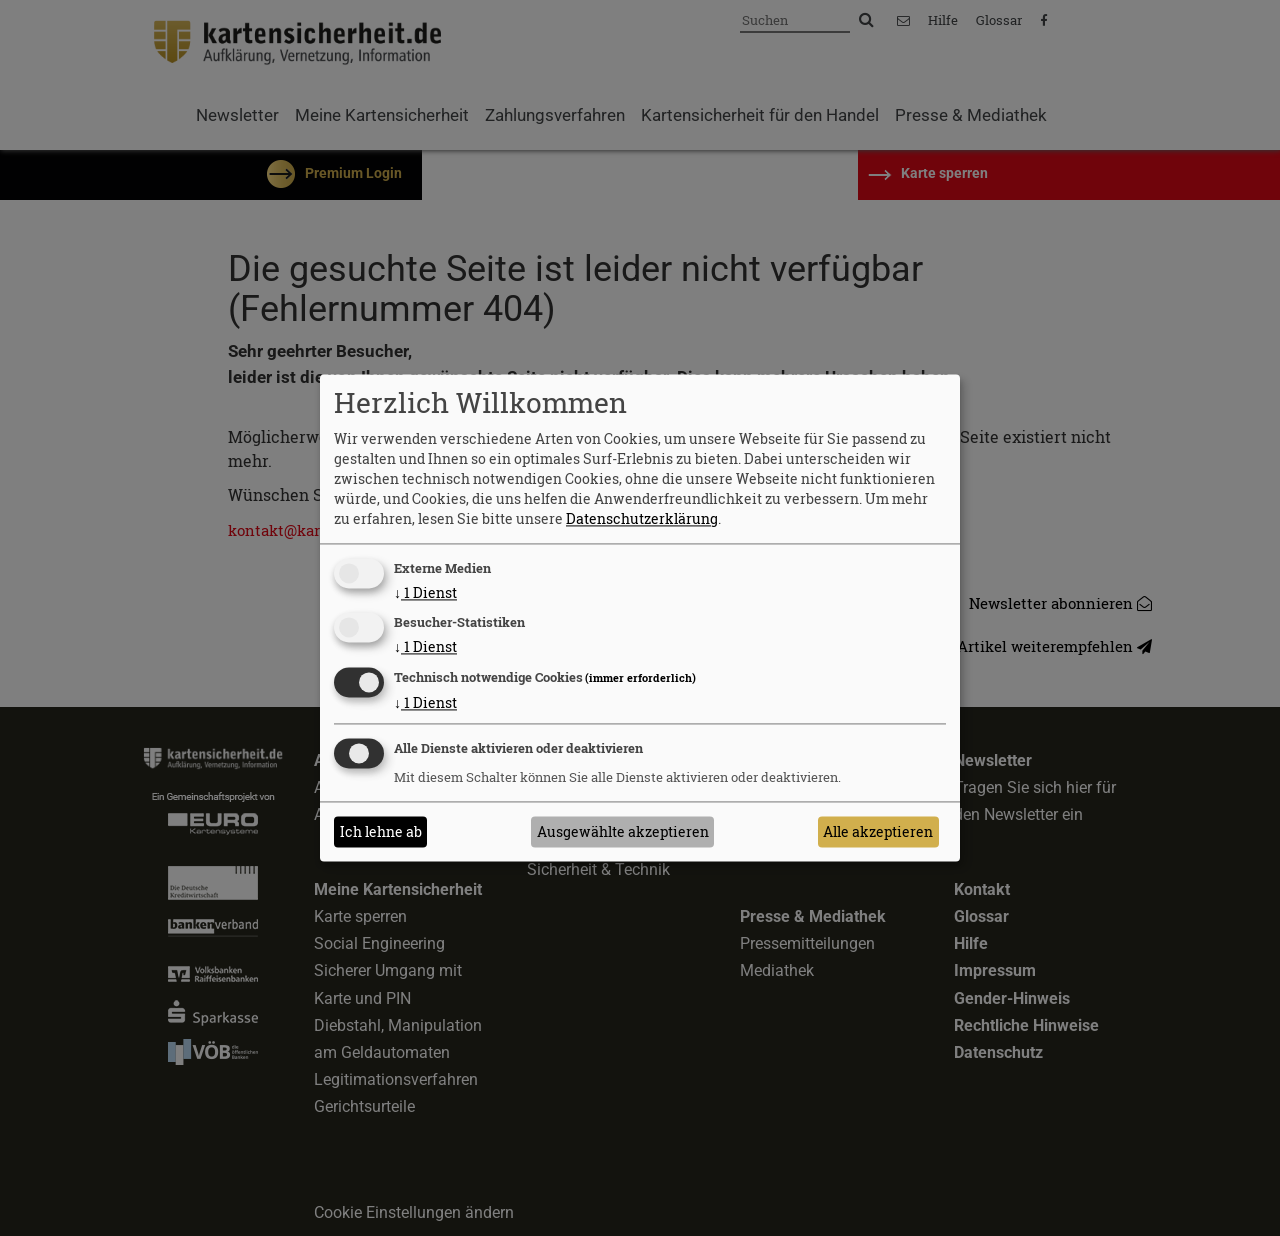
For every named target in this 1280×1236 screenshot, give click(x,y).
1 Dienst (425, 592)
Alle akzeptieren (878, 831)
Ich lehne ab (381, 831)
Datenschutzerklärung (642, 518)
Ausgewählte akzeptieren (623, 831)
